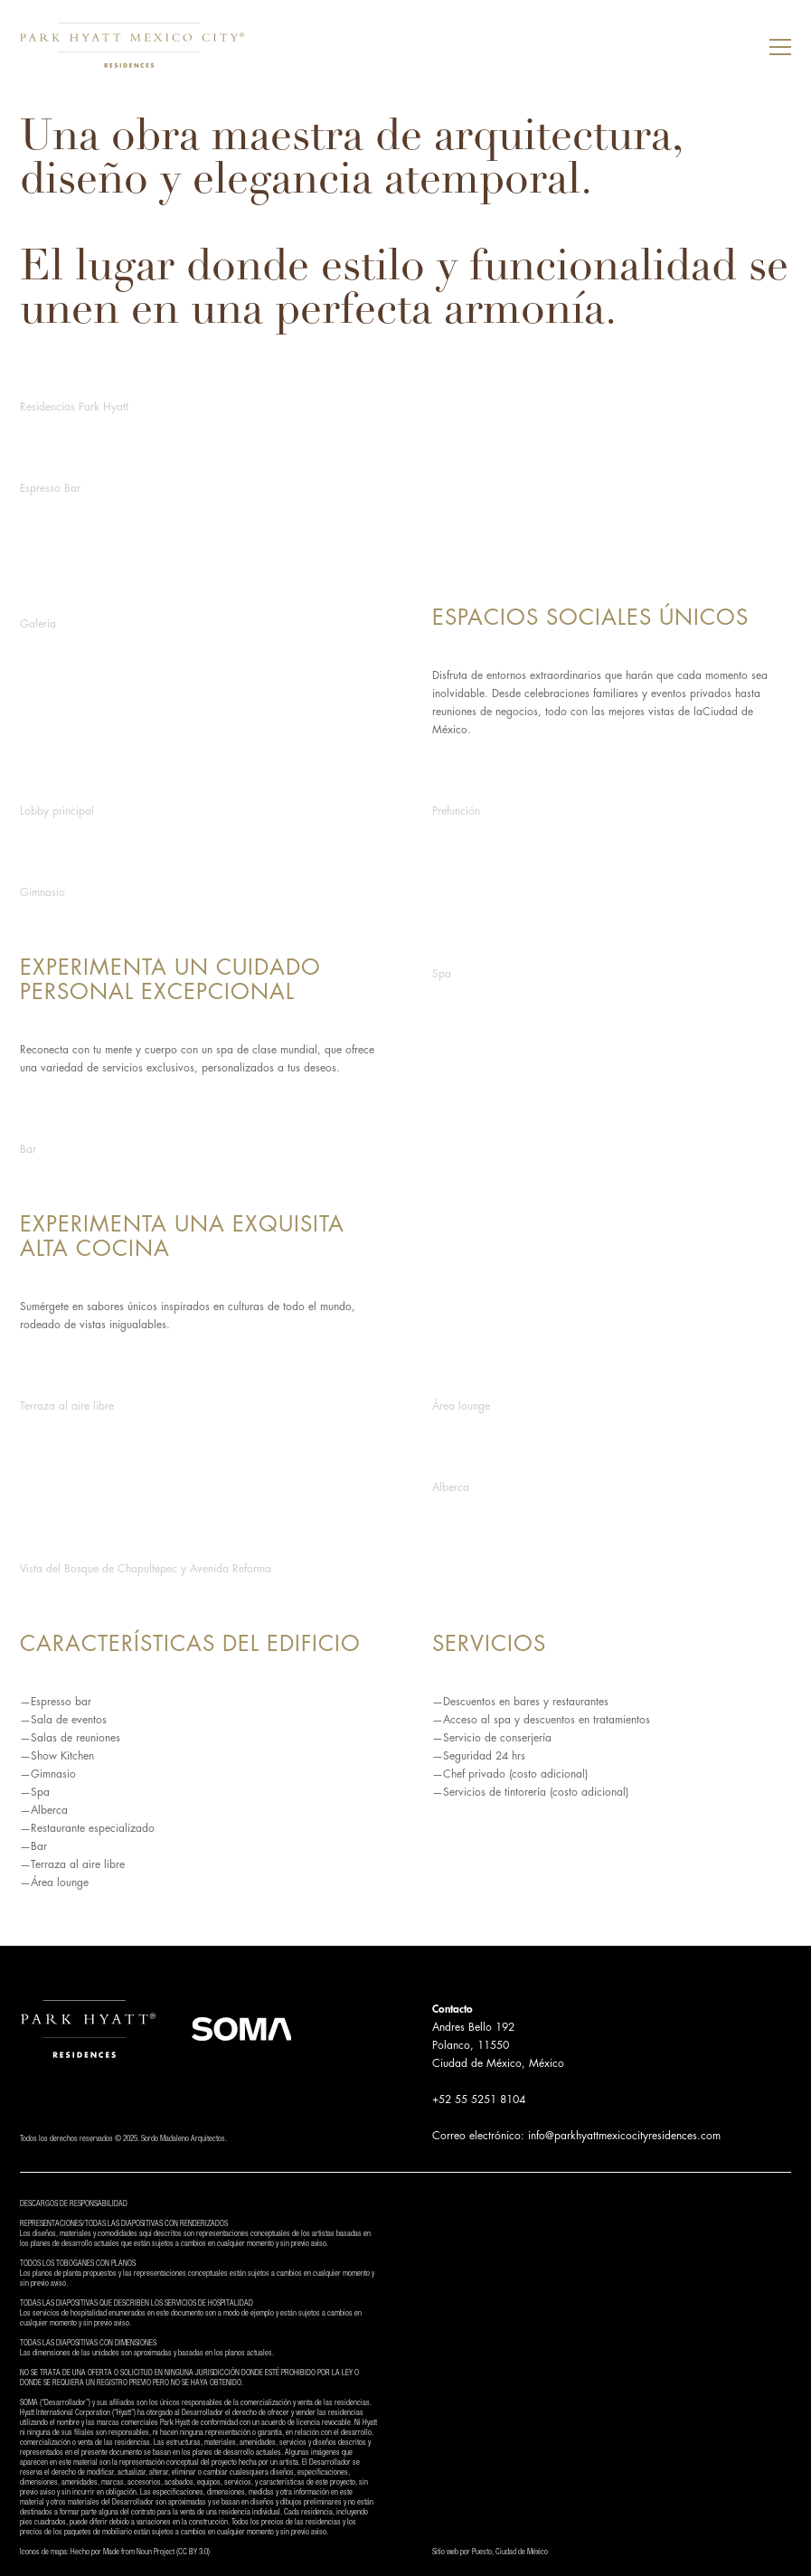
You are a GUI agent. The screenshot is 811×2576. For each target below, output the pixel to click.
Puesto (482, 2553)
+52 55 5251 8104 (478, 2099)
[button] (780, 45)
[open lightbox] (405, 402)
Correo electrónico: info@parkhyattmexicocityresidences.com (576, 2135)
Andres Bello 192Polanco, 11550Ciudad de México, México (498, 2045)
